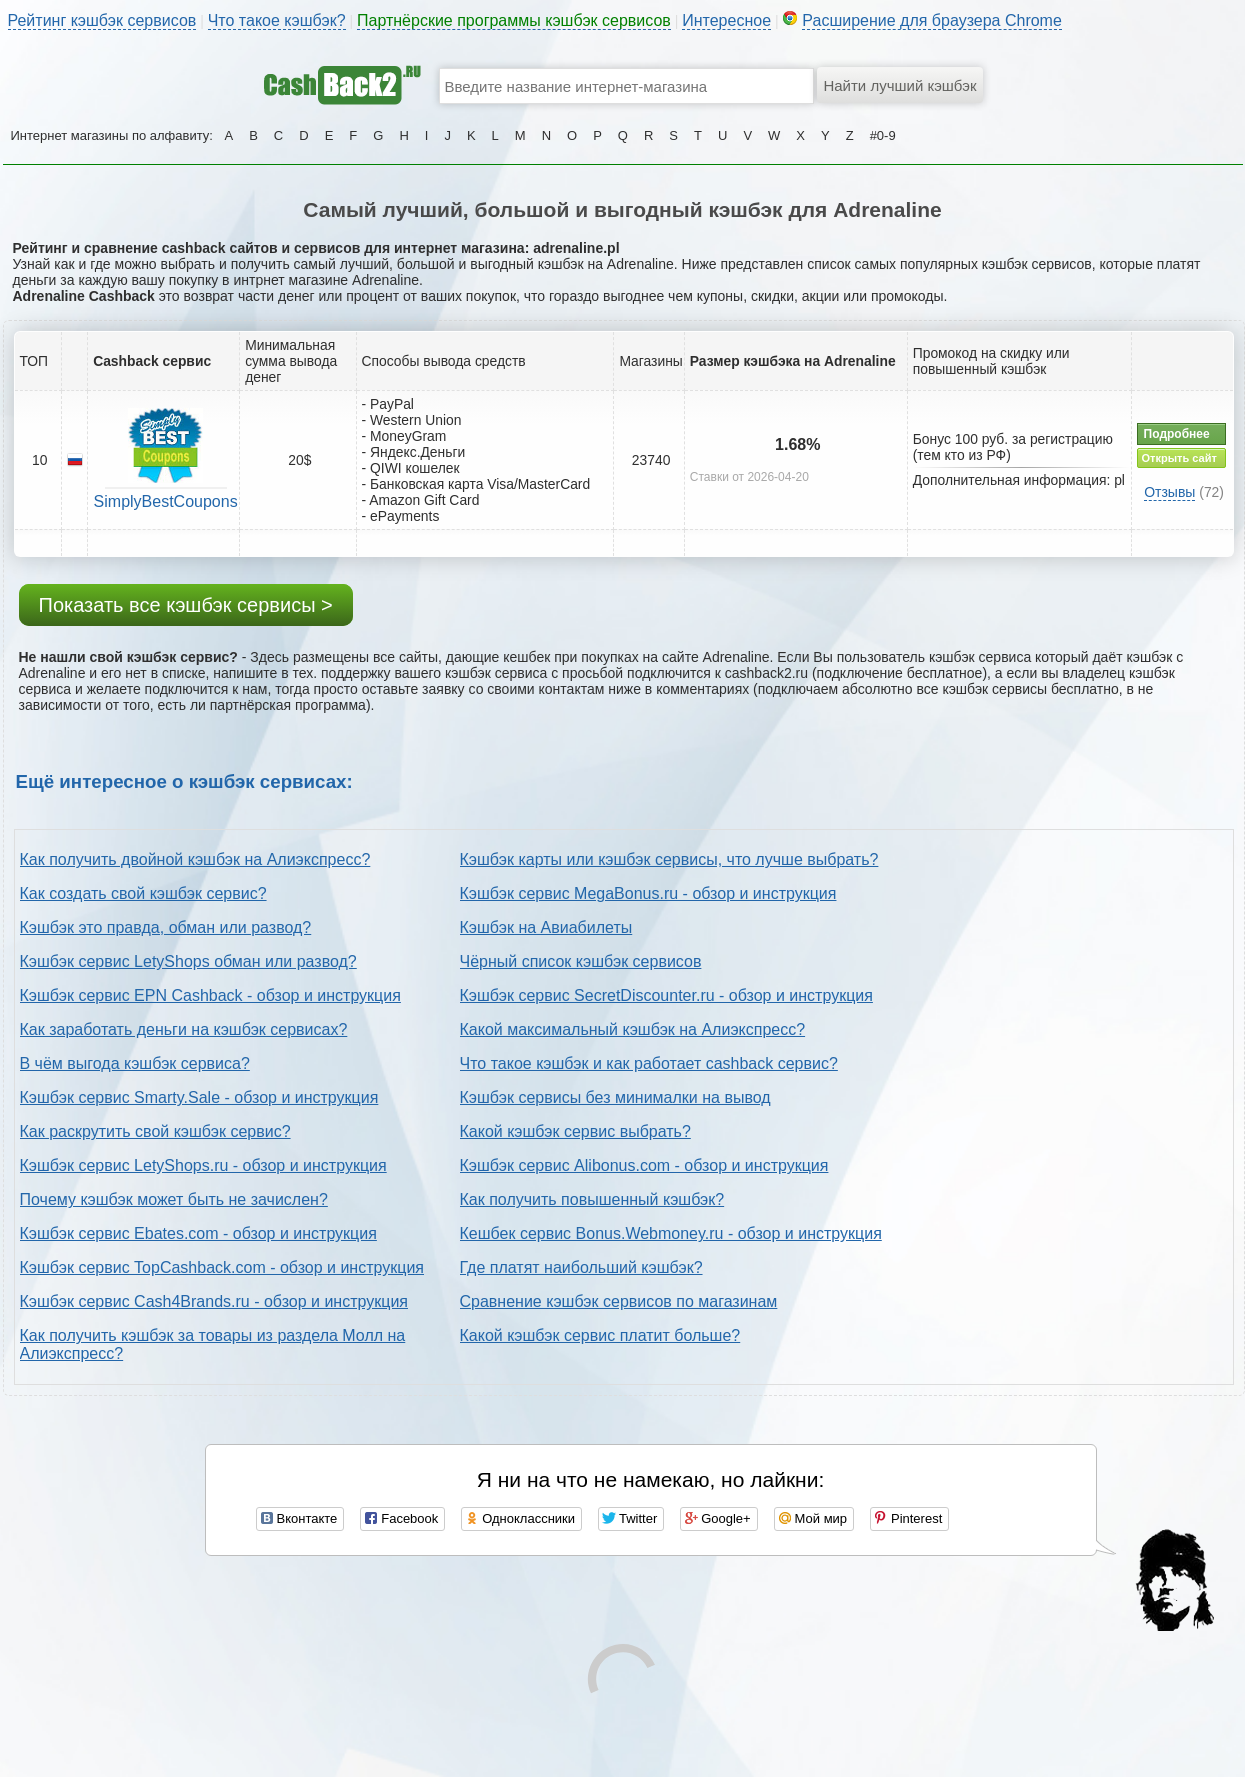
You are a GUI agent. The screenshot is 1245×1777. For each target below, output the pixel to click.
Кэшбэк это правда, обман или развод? (166, 927)
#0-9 (883, 135)
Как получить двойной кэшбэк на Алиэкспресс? (195, 859)
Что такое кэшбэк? (277, 20)
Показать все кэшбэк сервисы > (186, 605)
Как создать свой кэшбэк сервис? (143, 893)
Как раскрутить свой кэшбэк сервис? (155, 1131)
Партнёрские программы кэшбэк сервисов (514, 20)
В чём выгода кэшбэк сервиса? (135, 1063)
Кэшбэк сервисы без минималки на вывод (615, 1097)
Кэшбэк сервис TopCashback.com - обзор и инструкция (222, 1267)
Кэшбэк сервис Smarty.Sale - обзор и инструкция (199, 1097)
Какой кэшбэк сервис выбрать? (575, 1131)
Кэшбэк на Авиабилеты (546, 927)
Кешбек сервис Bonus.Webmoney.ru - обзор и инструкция (671, 1233)
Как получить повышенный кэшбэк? (592, 1199)
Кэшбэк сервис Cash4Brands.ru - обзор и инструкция (214, 1301)
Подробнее (1177, 434)
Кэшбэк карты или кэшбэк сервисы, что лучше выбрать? (669, 859)
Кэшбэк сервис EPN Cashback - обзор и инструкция (210, 995)
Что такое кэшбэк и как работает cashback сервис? (649, 1063)
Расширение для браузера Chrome (932, 20)
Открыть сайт (1179, 458)
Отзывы (1169, 492)
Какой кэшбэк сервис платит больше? (600, 1335)
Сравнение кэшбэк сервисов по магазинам (619, 1301)
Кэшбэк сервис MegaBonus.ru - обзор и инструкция (648, 893)
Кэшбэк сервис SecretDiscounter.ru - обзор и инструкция (666, 995)
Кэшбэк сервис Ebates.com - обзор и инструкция (198, 1233)
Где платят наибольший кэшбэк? (581, 1267)
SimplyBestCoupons (166, 501)
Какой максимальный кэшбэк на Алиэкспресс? (633, 1029)
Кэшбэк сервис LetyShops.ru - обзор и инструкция (203, 1165)
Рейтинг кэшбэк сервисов (102, 20)
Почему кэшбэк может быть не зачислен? (174, 1199)
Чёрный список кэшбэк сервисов (581, 961)
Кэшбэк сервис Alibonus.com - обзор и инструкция (644, 1165)
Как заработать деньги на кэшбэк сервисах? (184, 1029)
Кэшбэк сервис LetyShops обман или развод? (188, 961)
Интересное (726, 20)
